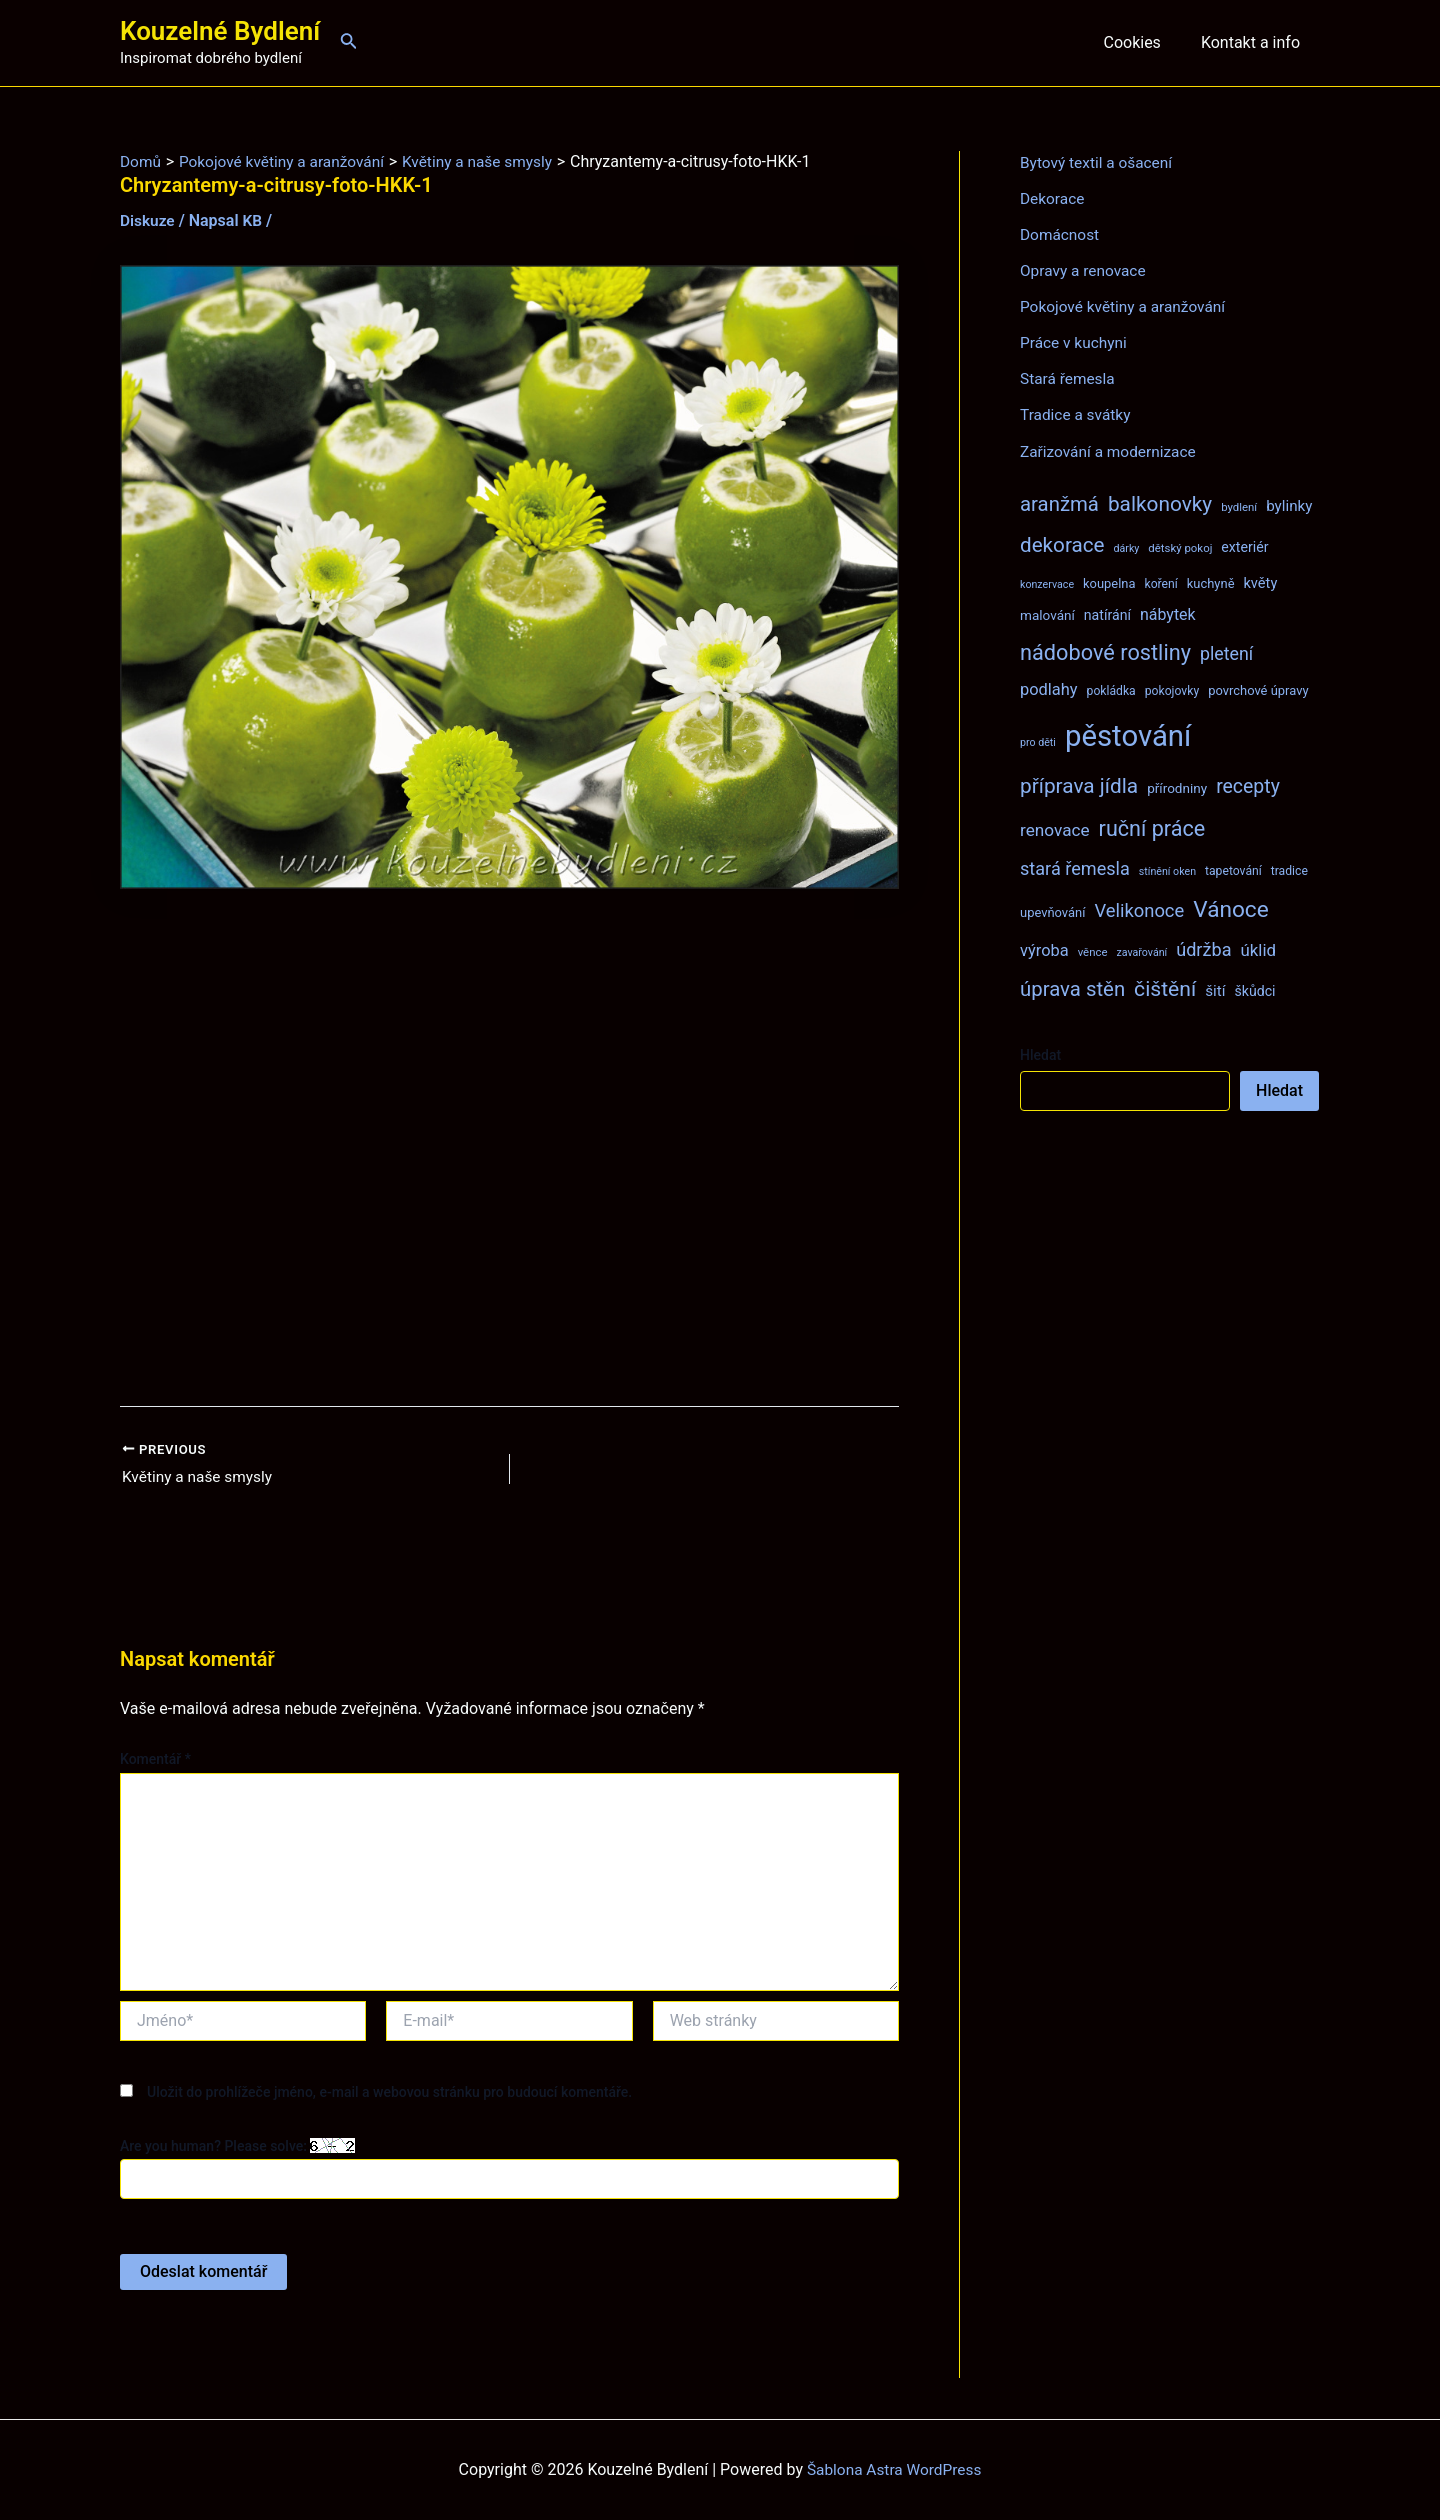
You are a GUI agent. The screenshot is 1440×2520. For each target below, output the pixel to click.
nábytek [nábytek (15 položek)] (1168, 613)
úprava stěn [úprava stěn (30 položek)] (1072, 988)
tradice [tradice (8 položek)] (1289, 870)
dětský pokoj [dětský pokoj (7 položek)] (1180, 547)
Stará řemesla (1069, 378)
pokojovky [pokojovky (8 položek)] (1172, 690)
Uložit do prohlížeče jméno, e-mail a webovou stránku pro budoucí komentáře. (389, 2093)
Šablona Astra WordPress (894, 2469)
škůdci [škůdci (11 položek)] (1254, 990)
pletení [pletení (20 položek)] (1226, 652)
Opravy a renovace (1085, 270)
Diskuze (148, 220)
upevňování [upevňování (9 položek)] (1052, 911)
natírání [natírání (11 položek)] (1107, 614)
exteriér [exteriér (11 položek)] (1244, 546)
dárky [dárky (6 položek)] (1126, 547)
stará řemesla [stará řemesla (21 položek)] (1075, 867)
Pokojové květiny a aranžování (1126, 306)
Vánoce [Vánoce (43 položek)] (1231, 908)
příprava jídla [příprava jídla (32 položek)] (1079, 785)
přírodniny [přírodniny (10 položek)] (1177, 787)
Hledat (1040, 1054)
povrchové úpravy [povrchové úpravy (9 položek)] (1258, 689)
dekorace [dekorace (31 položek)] (1062, 544)
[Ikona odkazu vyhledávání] (349, 42)
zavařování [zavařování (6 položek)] (1141, 951)
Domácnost (1061, 234)
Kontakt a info (1254, 42)
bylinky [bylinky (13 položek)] (1289, 505)
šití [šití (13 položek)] (1215, 990)
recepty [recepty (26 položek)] (1248, 785)
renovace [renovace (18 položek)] (1055, 829)
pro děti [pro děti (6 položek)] (1038, 741)
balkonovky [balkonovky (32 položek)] (1160, 503)
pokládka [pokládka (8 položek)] (1111, 690)
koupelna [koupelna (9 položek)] (1109, 582)
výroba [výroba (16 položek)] (1044, 949)
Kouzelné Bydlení (220, 31)
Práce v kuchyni (1075, 342)
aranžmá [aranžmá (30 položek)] (1059, 503)
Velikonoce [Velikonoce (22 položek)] (1139, 909)
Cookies (1143, 42)
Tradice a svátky (1077, 414)
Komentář (155, 1760)
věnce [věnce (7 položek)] (1093, 951)
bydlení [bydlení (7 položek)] (1239, 506)
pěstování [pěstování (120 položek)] (1128, 735)
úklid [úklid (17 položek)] (1258, 949)
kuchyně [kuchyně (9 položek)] (1211, 582)
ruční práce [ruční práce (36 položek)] (1152, 827)
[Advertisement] (509, 1147)
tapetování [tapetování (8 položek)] (1233, 870)
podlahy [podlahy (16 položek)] (1049, 688)
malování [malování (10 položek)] (1047, 614)
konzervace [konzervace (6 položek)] (1047, 583)
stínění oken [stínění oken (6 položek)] (1167, 870)
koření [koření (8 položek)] (1161, 583)
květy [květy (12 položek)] (1260, 582)
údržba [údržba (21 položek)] (1203, 948)
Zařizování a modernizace (1111, 450)
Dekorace (1053, 198)
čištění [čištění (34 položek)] (1165, 987)
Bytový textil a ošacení (1099, 162)
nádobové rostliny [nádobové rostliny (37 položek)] (1105, 651)
